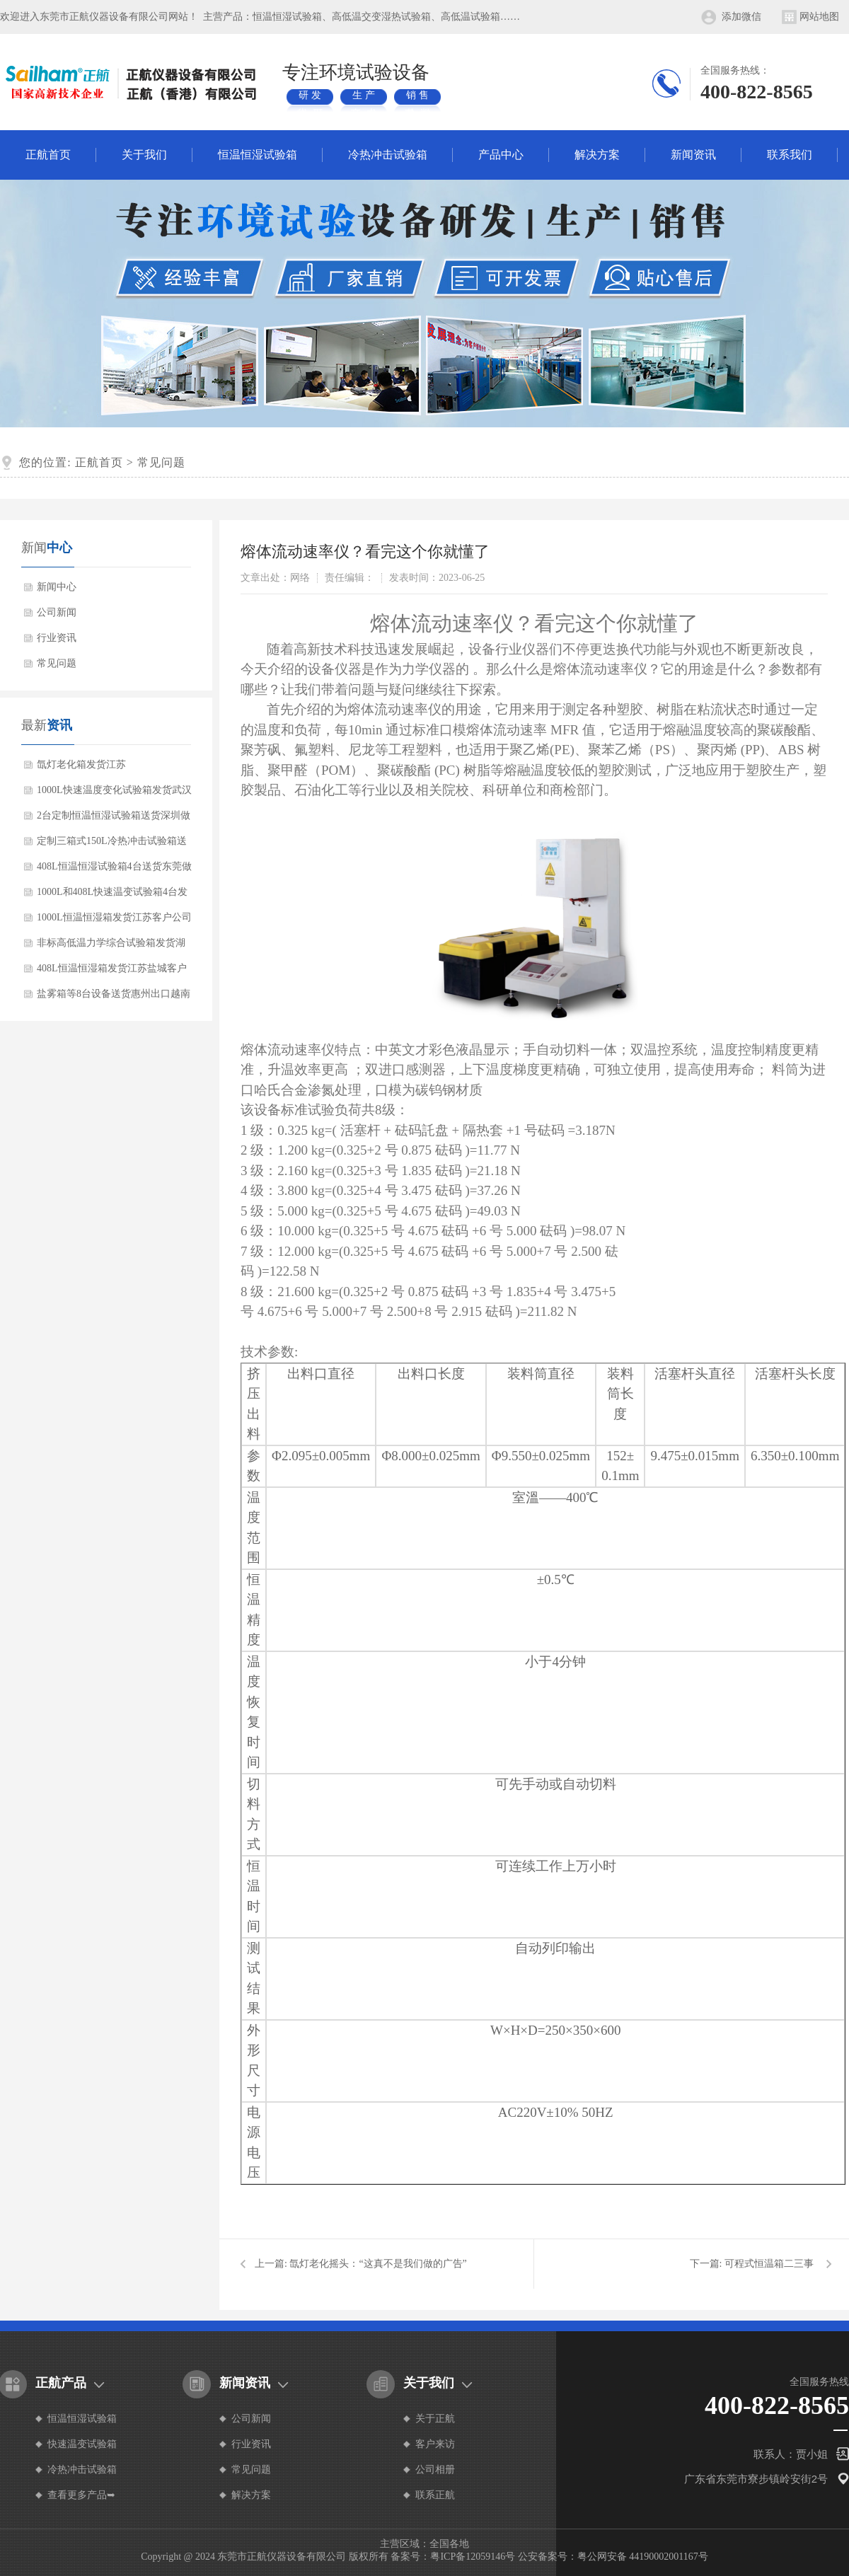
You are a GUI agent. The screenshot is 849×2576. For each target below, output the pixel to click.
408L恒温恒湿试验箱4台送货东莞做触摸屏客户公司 (114, 870)
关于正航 (435, 2418)
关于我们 (144, 155)
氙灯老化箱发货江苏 (81, 764)
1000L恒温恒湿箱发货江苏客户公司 (114, 917)
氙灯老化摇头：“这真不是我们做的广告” (377, 2263)
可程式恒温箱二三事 (769, 2263)
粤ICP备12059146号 (472, 2556)
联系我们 (789, 155)
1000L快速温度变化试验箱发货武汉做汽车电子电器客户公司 (114, 794)
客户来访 (435, 2444)
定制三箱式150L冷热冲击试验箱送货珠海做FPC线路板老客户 (112, 845)
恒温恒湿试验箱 (257, 155)
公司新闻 (56, 612)
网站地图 (819, 16)
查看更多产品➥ (81, 2495)
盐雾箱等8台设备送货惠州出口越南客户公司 (113, 997)
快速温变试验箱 (82, 2444)
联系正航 (435, 2495)
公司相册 (435, 2469)
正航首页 (48, 155)
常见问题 (161, 462)
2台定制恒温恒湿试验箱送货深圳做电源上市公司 (113, 819)
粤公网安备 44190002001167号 (642, 2556)
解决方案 (597, 155)
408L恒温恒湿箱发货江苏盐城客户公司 (112, 972)
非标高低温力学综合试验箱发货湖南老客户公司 (111, 946)
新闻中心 (56, 587)
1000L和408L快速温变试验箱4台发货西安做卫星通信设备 (112, 895)
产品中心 (501, 155)
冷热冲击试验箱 (387, 155)
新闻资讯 (693, 155)
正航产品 (60, 2383)
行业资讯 (56, 638)
